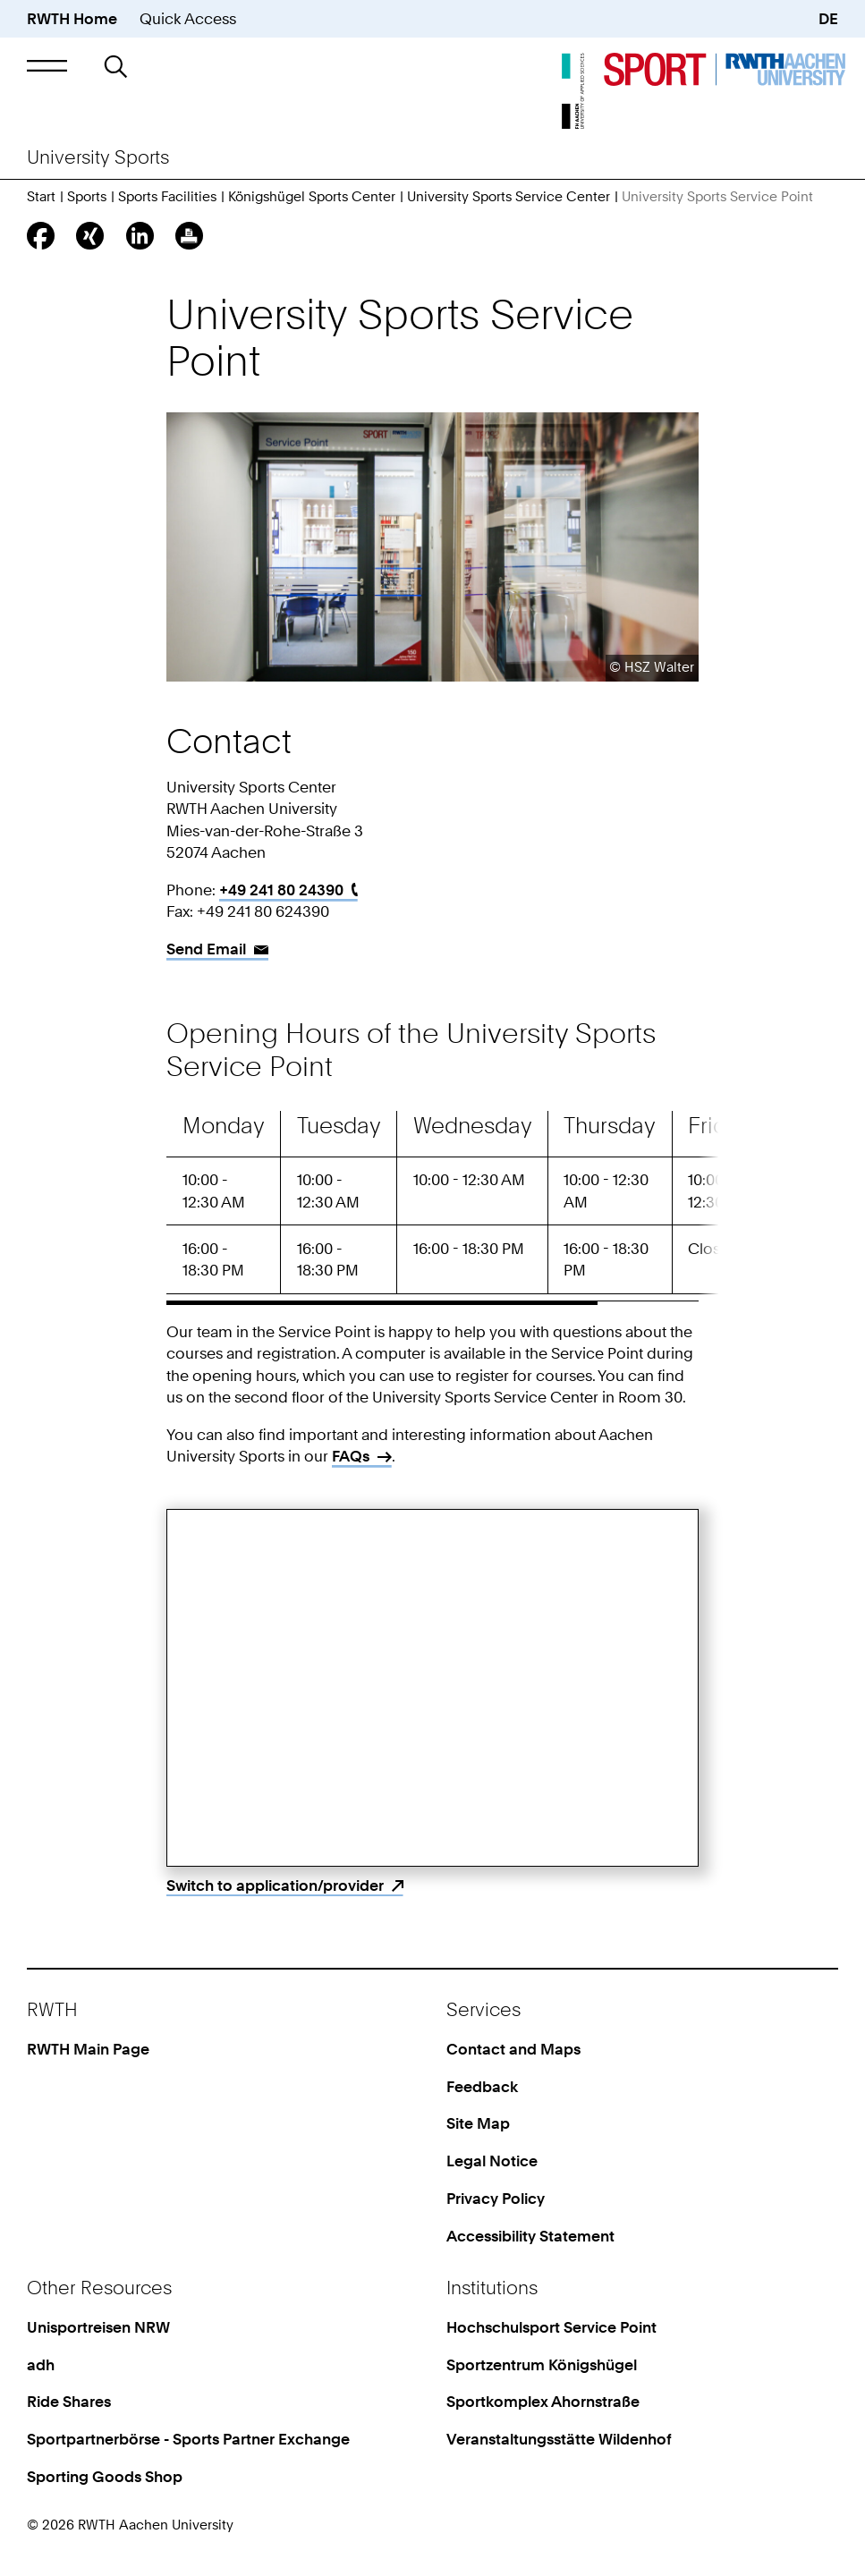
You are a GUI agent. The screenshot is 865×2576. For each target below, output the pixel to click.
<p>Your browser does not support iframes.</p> (432, 1688)
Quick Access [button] (188, 18)
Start (41, 197)
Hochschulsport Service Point (551, 2327)
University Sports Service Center (508, 197)
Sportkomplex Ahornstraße (543, 2401)
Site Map (478, 2123)
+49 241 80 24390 (281, 889)
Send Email (206, 948)
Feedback (482, 2086)
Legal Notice (492, 2160)
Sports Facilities (167, 197)
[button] (47, 66)
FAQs (350, 1455)
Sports (86, 197)
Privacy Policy (495, 2198)
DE (828, 18)
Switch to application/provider (275, 1885)
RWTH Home (72, 18)
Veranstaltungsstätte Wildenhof (559, 2438)
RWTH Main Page (88, 2048)
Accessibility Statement (530, 2235)
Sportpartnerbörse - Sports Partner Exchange (188, 2438)
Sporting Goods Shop (104, 2476)
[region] (432, 1208)
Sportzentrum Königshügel (541, 2364)
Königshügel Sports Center (311, 197)
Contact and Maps (513, 2048)
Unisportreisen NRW (98, 2327)
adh (41, 2364)
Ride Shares (69, 2401)
